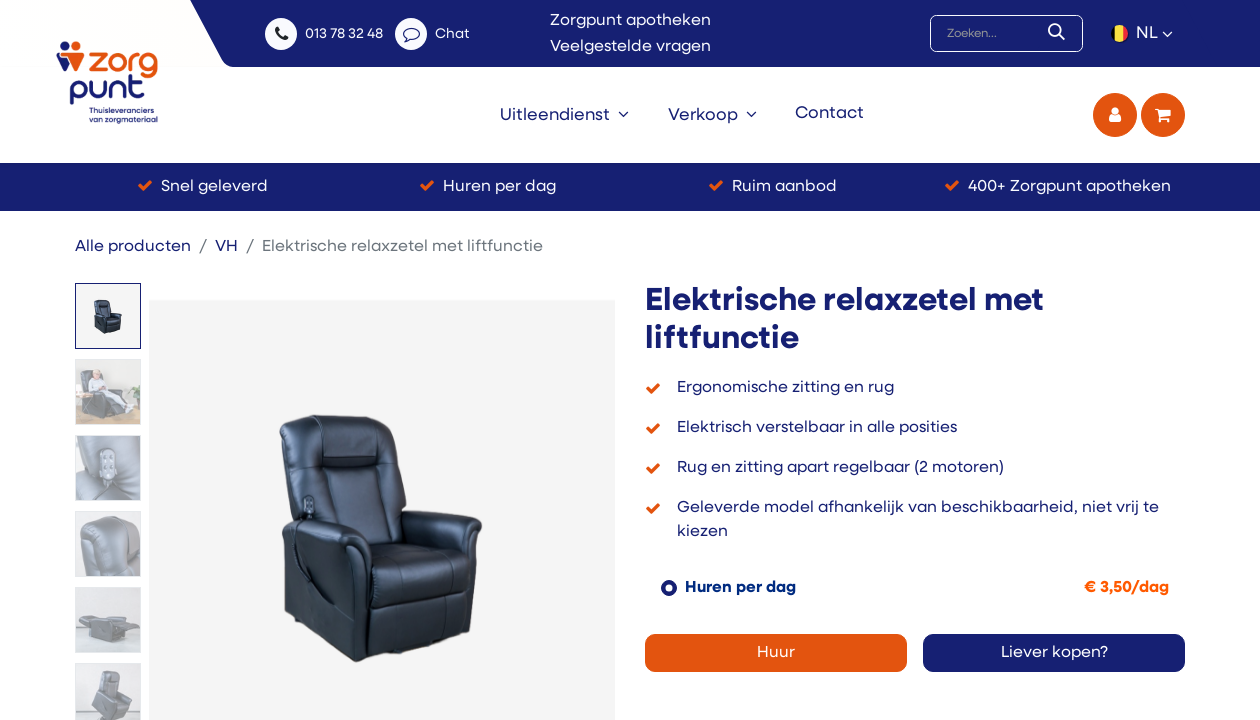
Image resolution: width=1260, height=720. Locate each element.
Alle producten (133, 247)
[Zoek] (1060, 34)
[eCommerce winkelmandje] (1163, 115)
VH (226, 247)
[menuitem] (564, 115)
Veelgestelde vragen (630, 47)
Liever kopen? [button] (1054, 653)
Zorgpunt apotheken (630, 21)
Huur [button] (776, 653)
